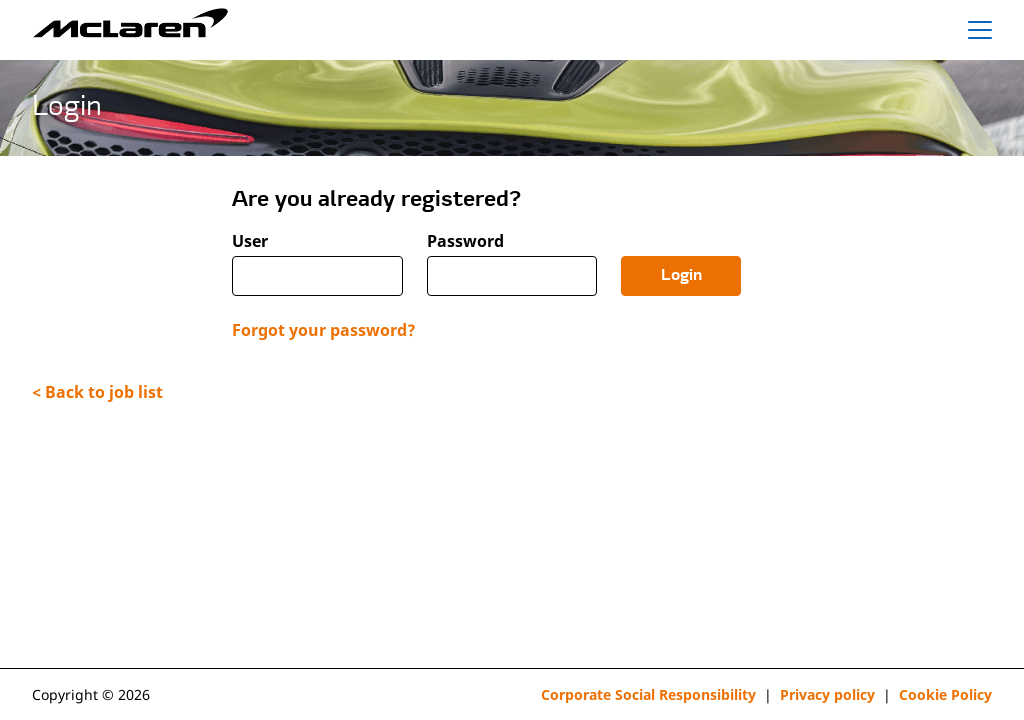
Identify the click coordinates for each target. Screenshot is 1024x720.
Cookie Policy (945, 694)
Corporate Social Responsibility (648, 694)
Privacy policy (827, 694)
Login (681, 276)
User (250, 241)
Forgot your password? (324, 330)
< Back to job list (97, 392)
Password (465, 241)
